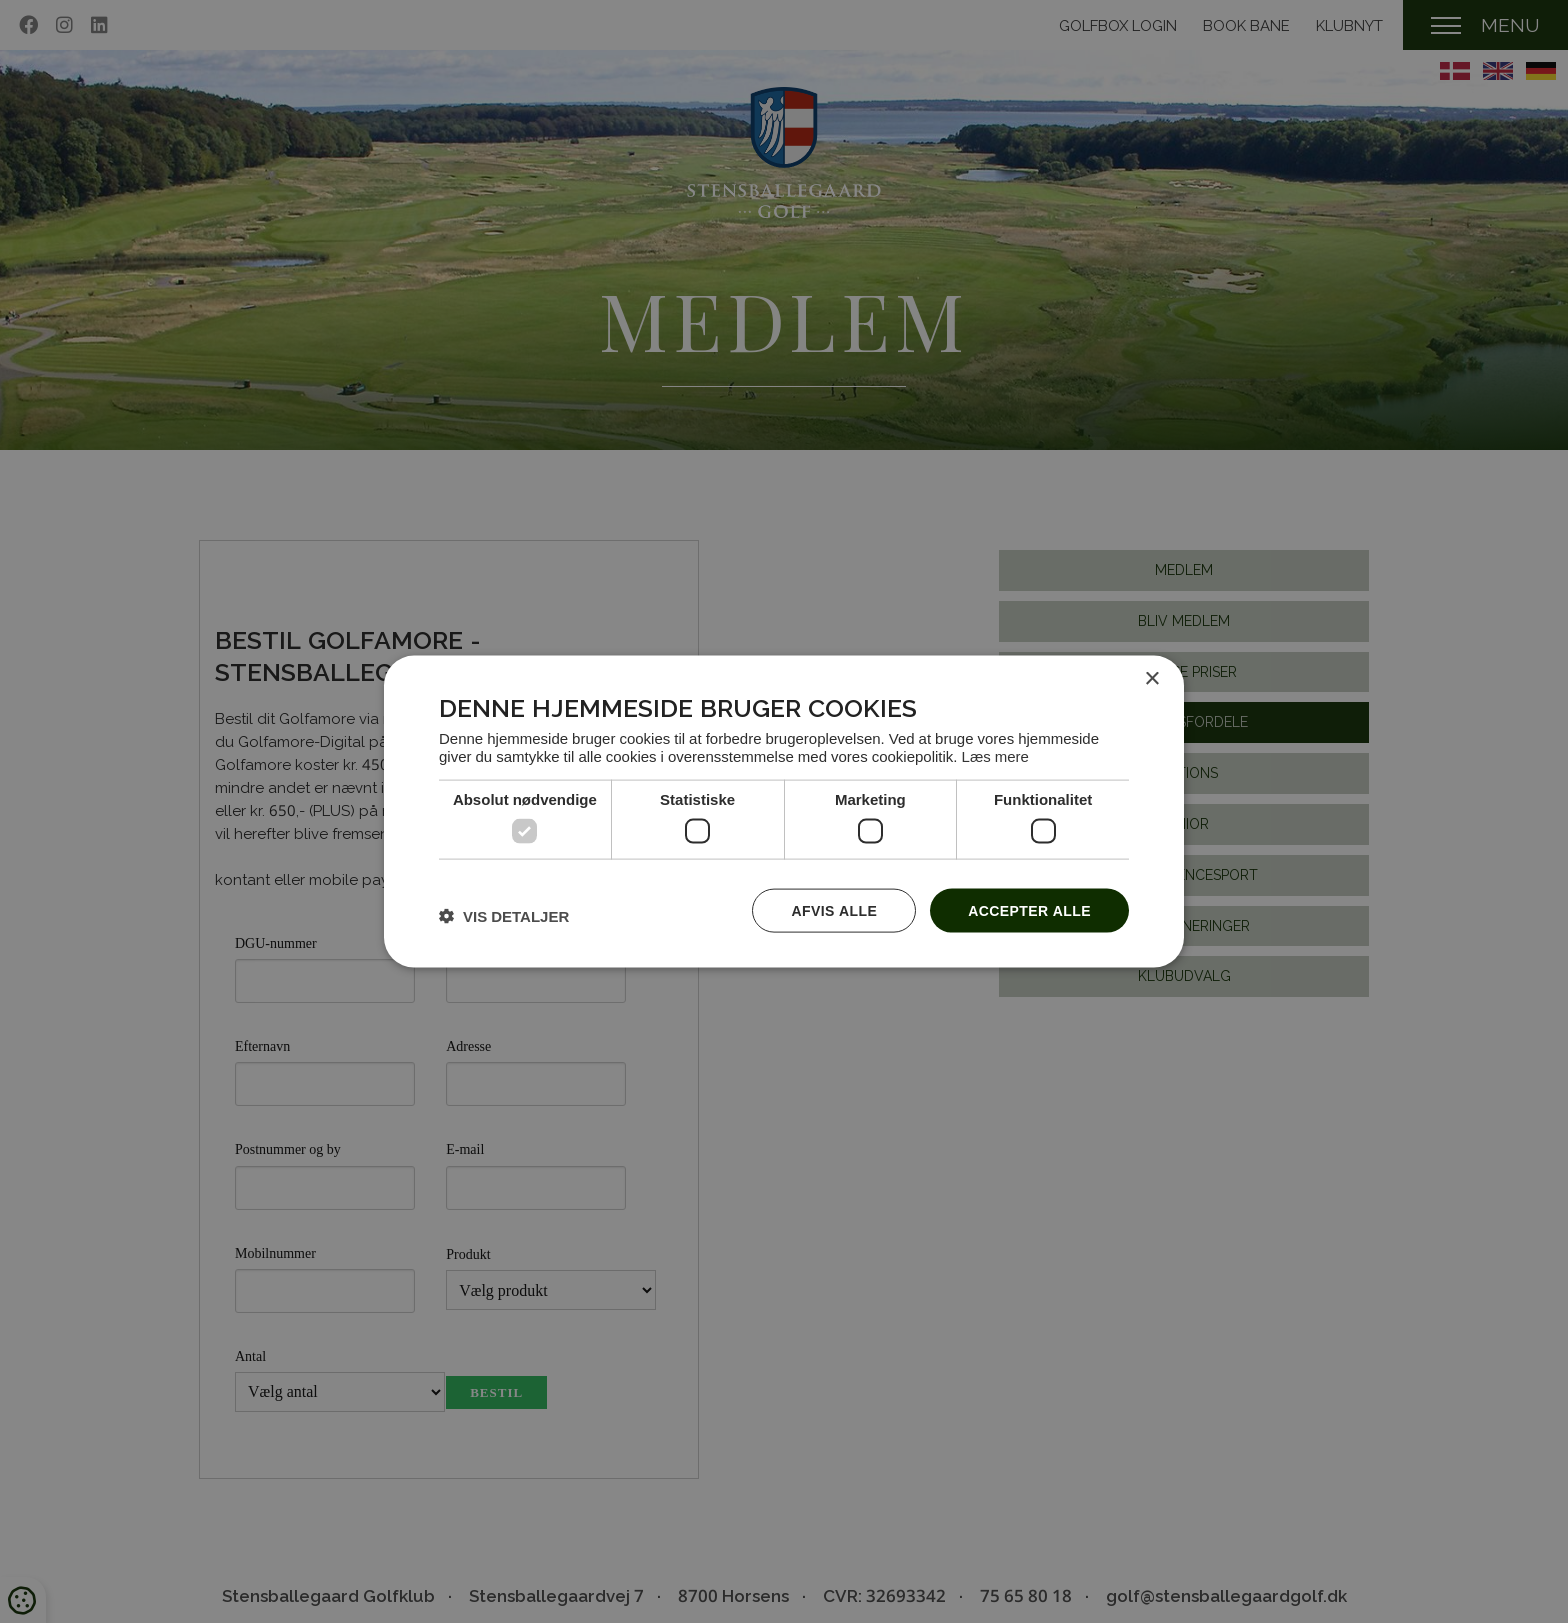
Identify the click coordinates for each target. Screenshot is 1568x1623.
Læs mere (995, 756)
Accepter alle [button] (1029, 909)
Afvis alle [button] (834, 909)
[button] (504, 915)
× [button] (1151, 678)
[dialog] (784, 811)
